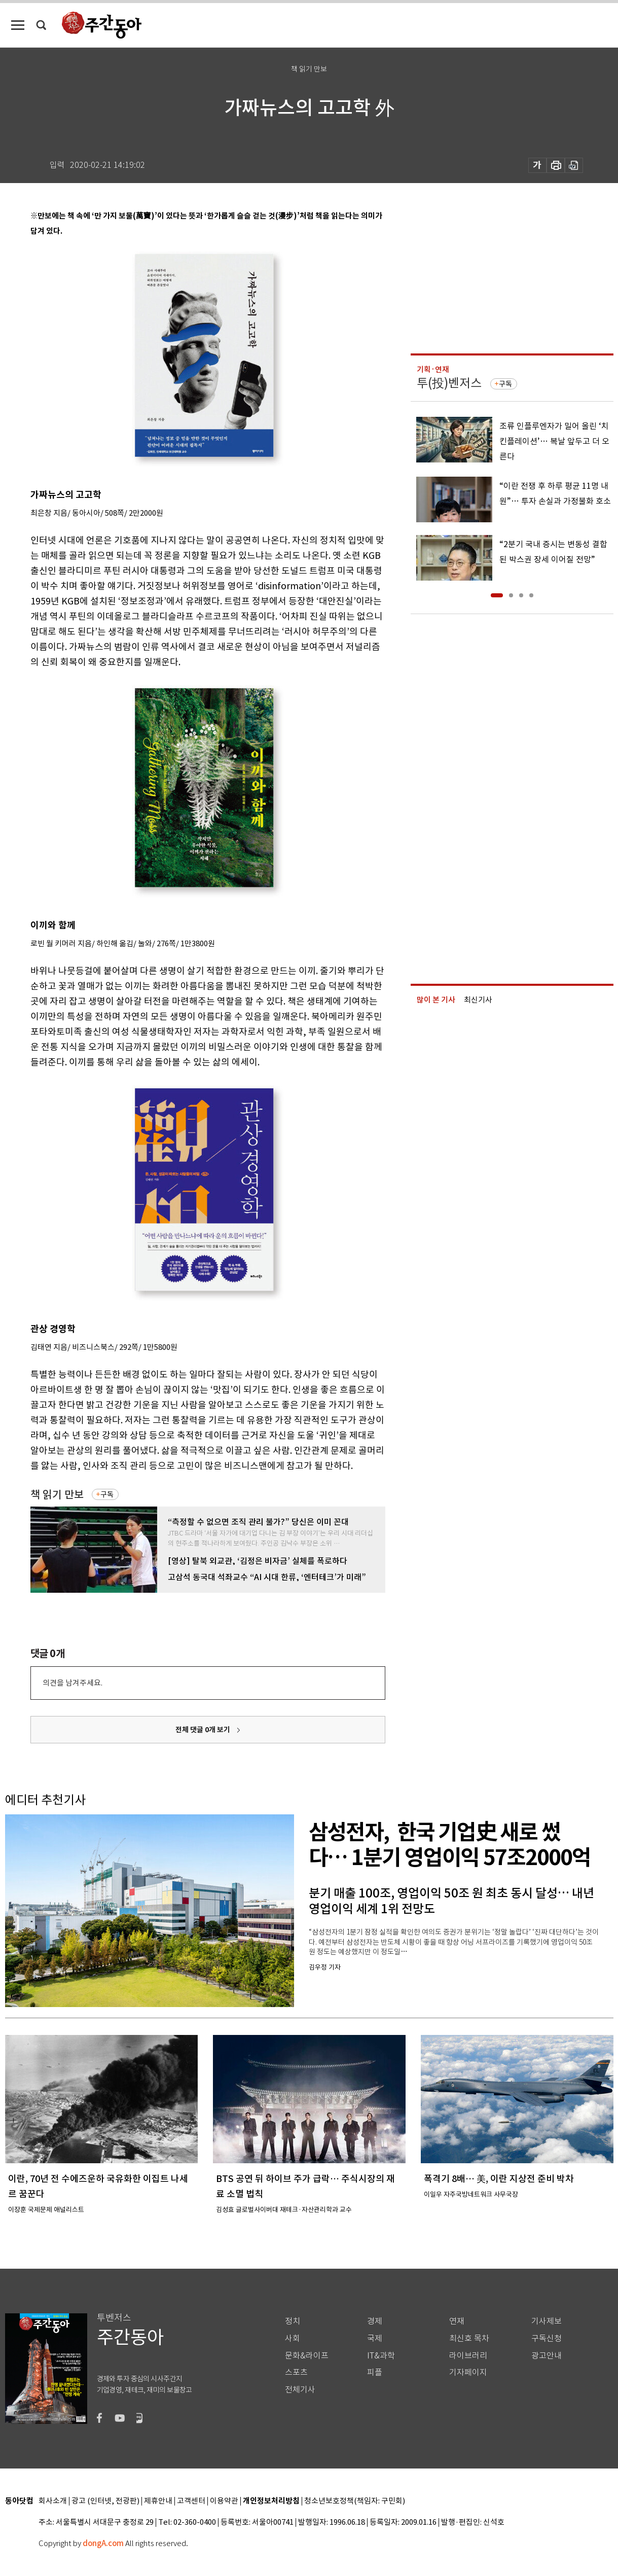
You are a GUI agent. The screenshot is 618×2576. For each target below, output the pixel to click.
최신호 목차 (469, 2338)
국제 (374, 2338)
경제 (374, 2321)
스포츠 (296, 2372)
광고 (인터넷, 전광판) (105, 2501)
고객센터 (191, 2501)
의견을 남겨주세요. (72, 1683)
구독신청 (546, 2338)
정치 (292, 2321)
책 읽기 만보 (57, 1494)
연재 (456, 2321)
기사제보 (546, 2321)
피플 (374, 2372)
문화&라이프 (307, 2355)
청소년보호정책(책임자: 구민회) (354, 2501)
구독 (107, 1494)
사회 (292, 2338)
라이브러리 (468, 2355)
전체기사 (300, 2389)
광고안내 (546, 2355)
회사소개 (53, 2501)
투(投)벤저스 (449, 383)
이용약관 (224, 2501)
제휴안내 (158, 2501)
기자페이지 (468, 2372)
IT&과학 (381, 2355)
